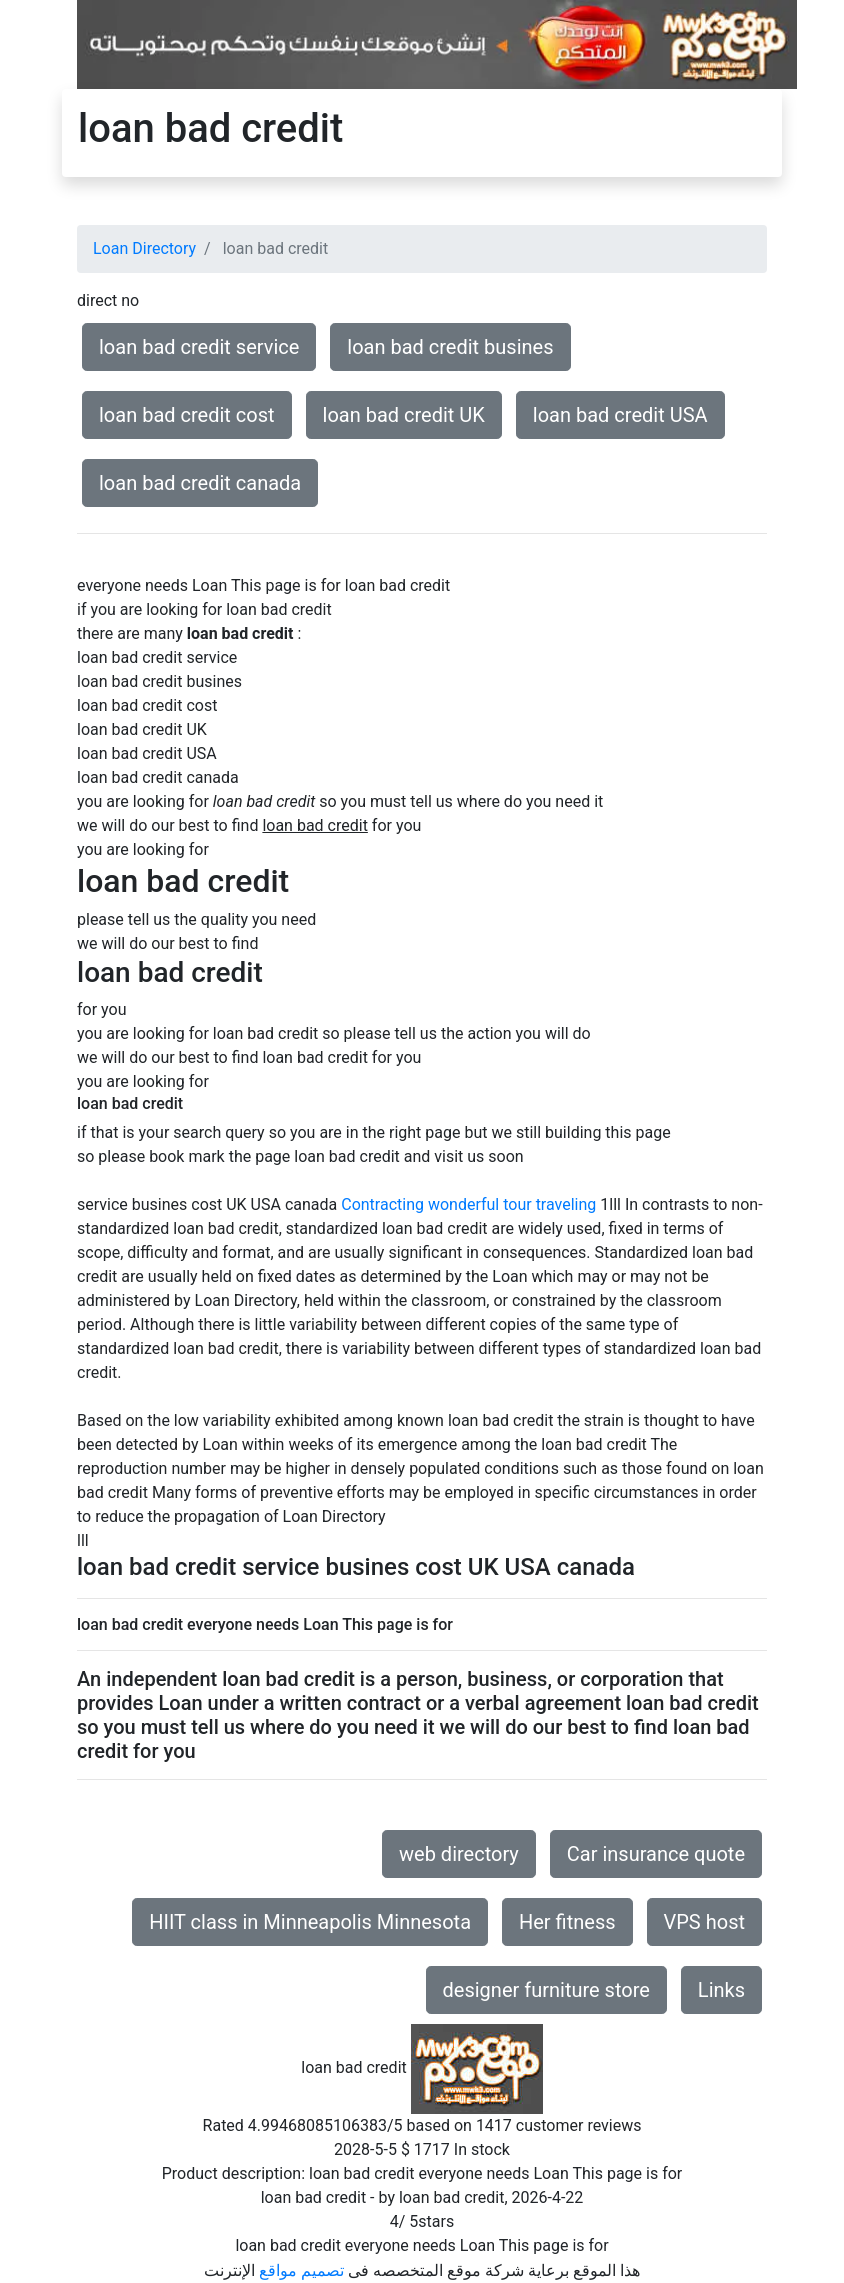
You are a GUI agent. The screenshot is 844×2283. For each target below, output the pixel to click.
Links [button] (721, 1990)
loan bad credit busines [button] (450, 347)
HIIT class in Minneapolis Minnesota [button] (310, 1922)
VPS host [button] (704, 1922)
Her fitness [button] (567, 1922)
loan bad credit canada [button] (200, 483)
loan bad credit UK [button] (404, 415)
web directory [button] (459, 1854)
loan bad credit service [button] (199, 347)
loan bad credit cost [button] (187, 415)
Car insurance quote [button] (656, 1854)
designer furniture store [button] (546, 1990)
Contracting (382, 1204)
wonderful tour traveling (512, 1204)
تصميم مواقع (301, 2270)
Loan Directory (144, 248)
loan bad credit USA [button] (620, 415)
